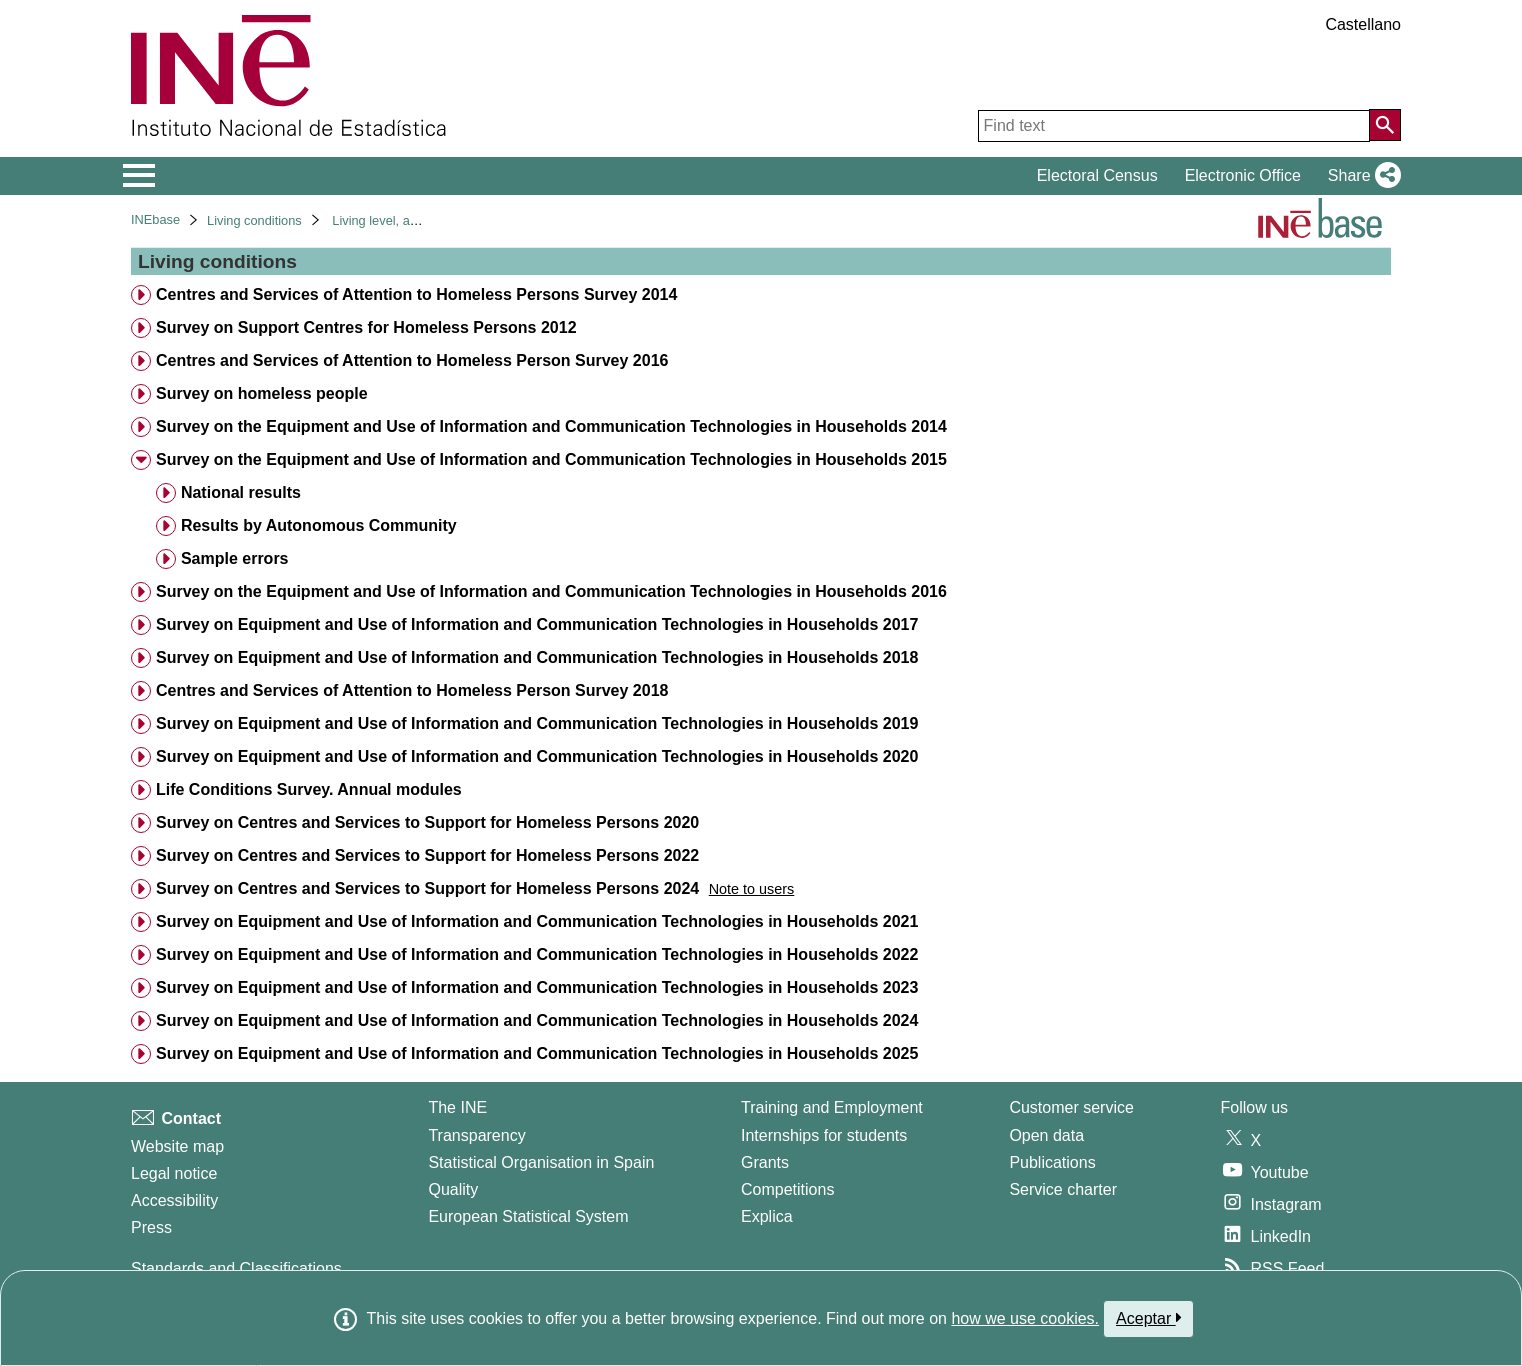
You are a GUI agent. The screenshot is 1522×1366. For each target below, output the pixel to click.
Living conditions (254, 220)
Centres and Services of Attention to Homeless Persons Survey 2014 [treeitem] (416, 294)
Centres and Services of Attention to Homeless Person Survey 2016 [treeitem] (412, 360)
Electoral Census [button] (1097, 175)
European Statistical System (528, 1216)
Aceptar (1148, 1318)
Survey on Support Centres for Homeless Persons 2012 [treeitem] (366, 327)
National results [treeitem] (241, 492)
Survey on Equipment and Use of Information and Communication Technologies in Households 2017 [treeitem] (537, 624)
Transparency (476, 1135)
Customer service (1071, 1107)
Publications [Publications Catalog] (1052, 1162)
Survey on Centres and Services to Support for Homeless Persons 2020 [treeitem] (427, 822)
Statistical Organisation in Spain (541, 1162)
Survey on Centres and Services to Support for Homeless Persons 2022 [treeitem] (427, 855)
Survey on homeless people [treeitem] (262, 393)
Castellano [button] (1363, 24)
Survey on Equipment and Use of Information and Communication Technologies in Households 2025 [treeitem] (537, 1053)
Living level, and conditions (408, 220)
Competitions (787, 1189)
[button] (1360, 176)
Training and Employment (832, 1107)
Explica (767, 1216)
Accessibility (174, 1200)
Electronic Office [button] (1243, 175)
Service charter (1063, 1189)
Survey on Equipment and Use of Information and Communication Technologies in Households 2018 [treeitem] (537, 657)
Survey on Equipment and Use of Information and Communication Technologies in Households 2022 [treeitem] (537, 954)
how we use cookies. (1025, 1318)
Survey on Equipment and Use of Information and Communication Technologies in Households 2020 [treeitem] (537, 756)
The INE (457, 1107)
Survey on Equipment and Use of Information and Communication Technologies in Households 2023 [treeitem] (537, 987)
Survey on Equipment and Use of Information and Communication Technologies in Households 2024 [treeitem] (537, 1020)
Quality (453, 1189)
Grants (765, 1162)
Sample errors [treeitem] (235, 558)
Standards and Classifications (236, 1268)
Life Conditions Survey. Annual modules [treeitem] (309, 789)
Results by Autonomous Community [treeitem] (319, 525)
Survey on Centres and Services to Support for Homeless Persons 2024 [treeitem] (427, 888)
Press (151, 1227)
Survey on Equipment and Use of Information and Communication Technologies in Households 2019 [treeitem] (537, 723)
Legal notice (174, 1173)
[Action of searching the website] (1385, 125)
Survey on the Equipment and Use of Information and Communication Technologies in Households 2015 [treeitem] (551, 459)
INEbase (155, 219)
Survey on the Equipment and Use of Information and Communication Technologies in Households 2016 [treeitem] (551, 591)
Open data (1046, 1135)
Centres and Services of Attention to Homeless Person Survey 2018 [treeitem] (412, 690)
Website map (177, 1146)
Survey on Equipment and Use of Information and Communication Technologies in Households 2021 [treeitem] (537, 921)
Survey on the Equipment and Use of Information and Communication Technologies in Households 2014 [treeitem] (551, 426)
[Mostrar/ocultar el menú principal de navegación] (139, 176)
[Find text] (1174, 126)
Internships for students (824, 1135)
